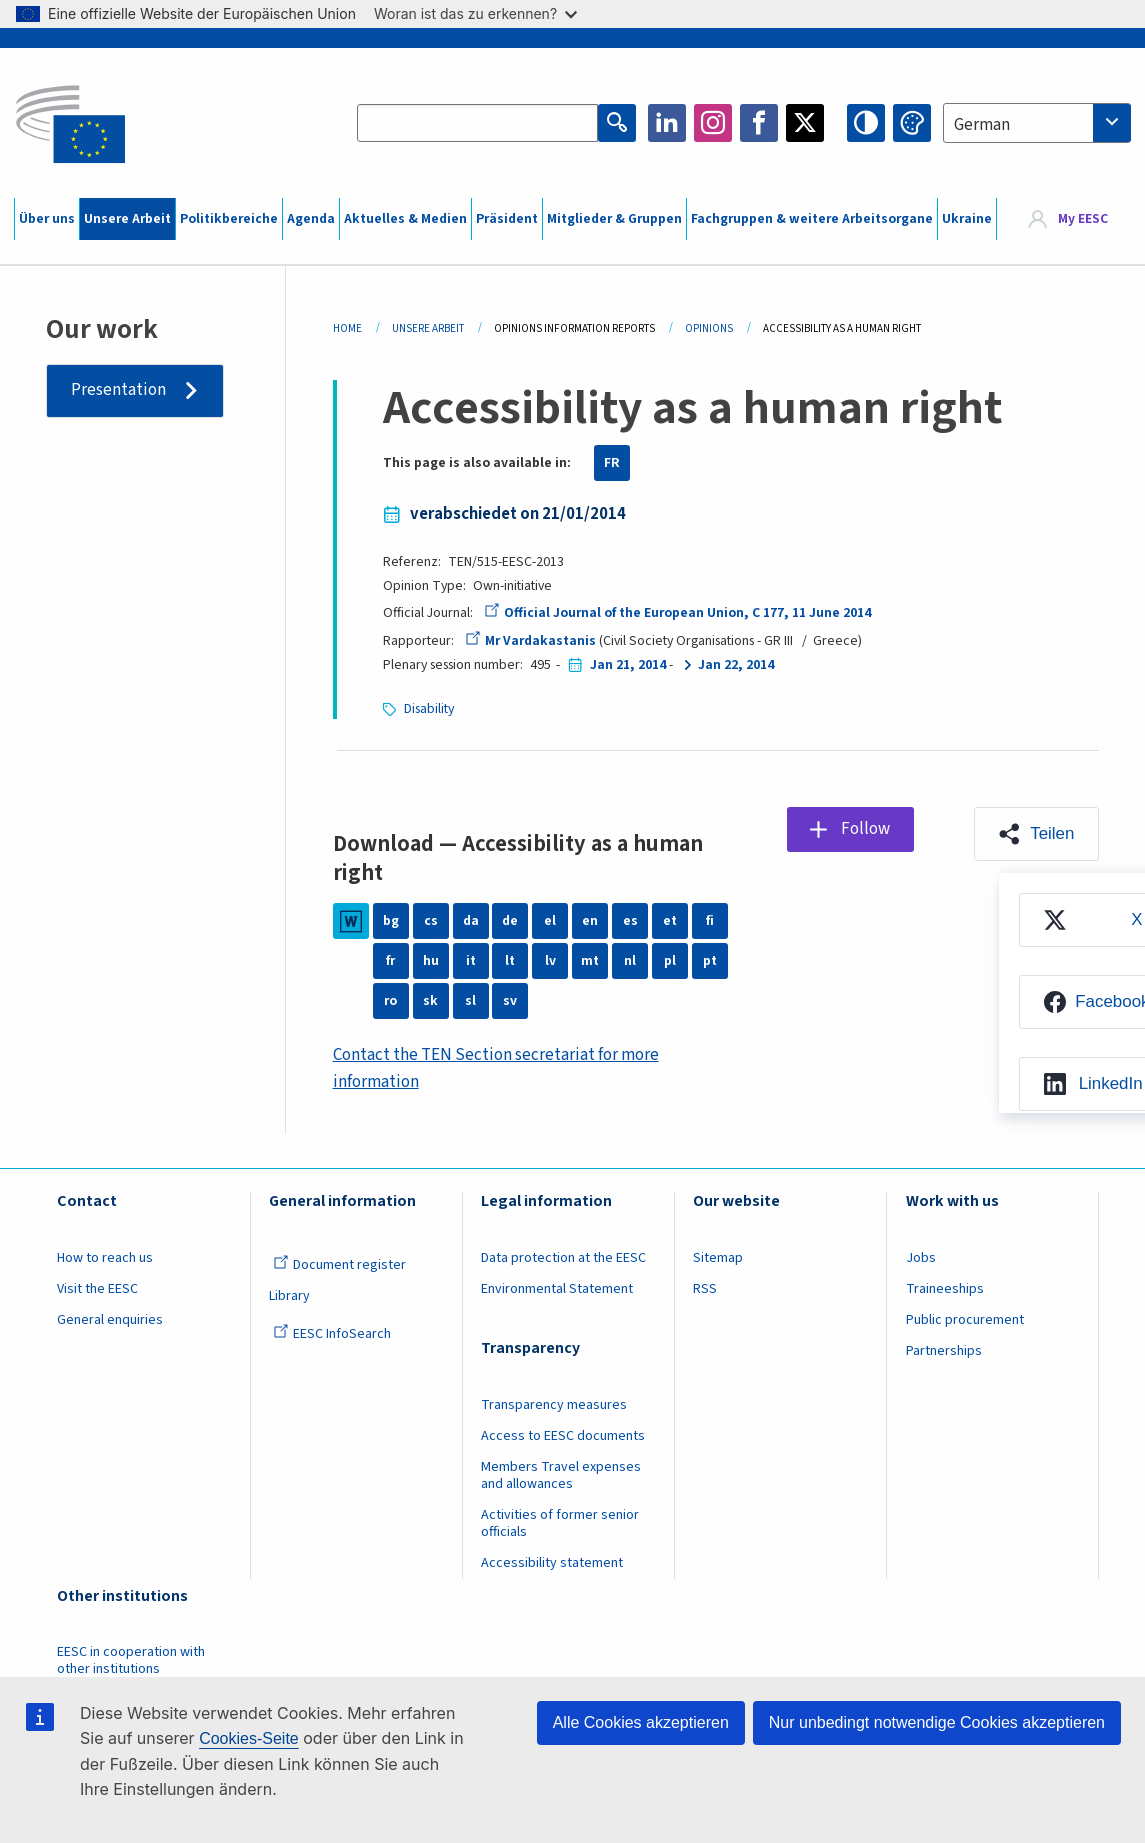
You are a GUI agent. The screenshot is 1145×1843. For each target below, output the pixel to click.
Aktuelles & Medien (405, 219)
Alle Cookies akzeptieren (641, 1722)
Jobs (921, 1258)
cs (431, 921)
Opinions (709, 328)
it (471, 961)
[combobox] (1037, 123)
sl (470, 1001)
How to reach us (105, 1258)
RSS (705, 1289)
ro (390, 1001)
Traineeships (945, 1289)
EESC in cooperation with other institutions (131, 1660)
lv (550, 961)
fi (710, 921)
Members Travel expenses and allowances (561, 1475)
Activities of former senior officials (560, 1523)
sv (510, 1001)
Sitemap (718, 1258)
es (630, 921)
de (510, 921)
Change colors (912, 123)
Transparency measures (554, 1405)
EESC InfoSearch (332, 1334)
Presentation (118, 390)
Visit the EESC (97, 1289)
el (550, 921)
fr (390, 961)
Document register (339, 1265)
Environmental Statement (557, 1289)
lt (510, 961)
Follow (865, 829)
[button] (1036, 834)
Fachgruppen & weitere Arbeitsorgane (812, 219)
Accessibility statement (552, 1563)
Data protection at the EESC (563, 1258)
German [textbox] (982, 125)
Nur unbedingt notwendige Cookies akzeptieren (937, 1722)
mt (590, 961)
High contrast (866, 123)
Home (347, 328)
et (670, 921)
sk (430, 1001)
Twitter (805, 123)
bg (391, 921)
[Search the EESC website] (477, 123)
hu (431, 961)
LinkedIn (667, 123)
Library (289, 1296)
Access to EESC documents (563, 1436)
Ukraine (967, 219)
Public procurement (965, 1320)
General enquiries (110, 1320)
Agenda (311, 219)
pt (710, 961)
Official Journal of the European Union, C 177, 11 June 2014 (677, 613)
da (471, 921)
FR (612, 463)
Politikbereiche (229, 219)
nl (630, 961)
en (590, 921)
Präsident (507, 219)
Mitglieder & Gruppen (614, 219)
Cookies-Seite (249, 1738)
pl (670, 961)
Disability (429, 709)
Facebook (759, 123)
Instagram (713, 123)
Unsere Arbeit (127, 219)
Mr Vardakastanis (530, 641)
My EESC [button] (1083, 219)
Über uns (47, 219)
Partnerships (944, 1351)
